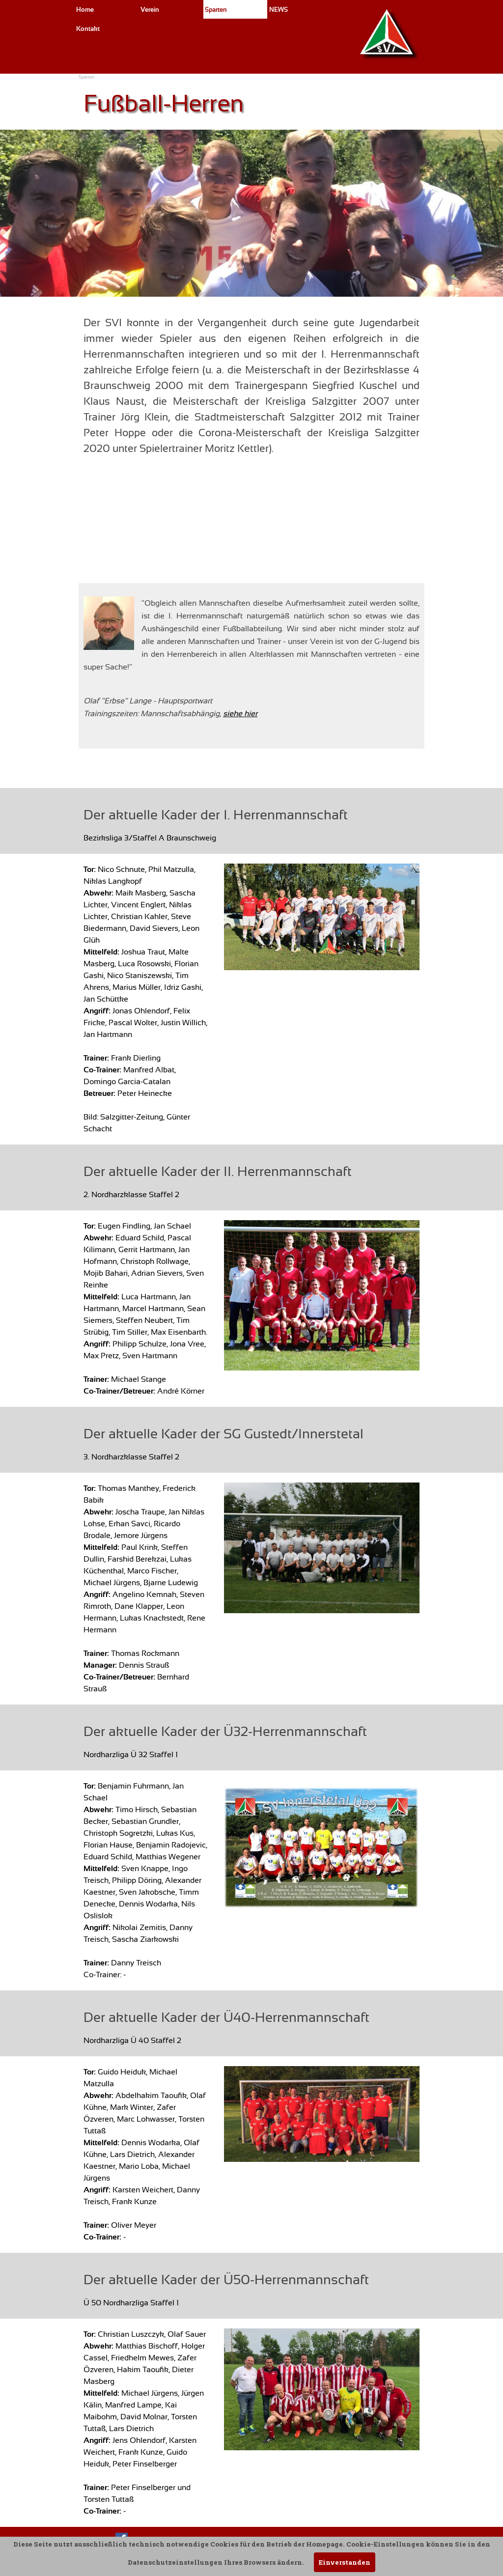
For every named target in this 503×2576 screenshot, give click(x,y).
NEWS (278, 9)
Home (85, 9)
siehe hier (240, 713)
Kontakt (88, 28)
